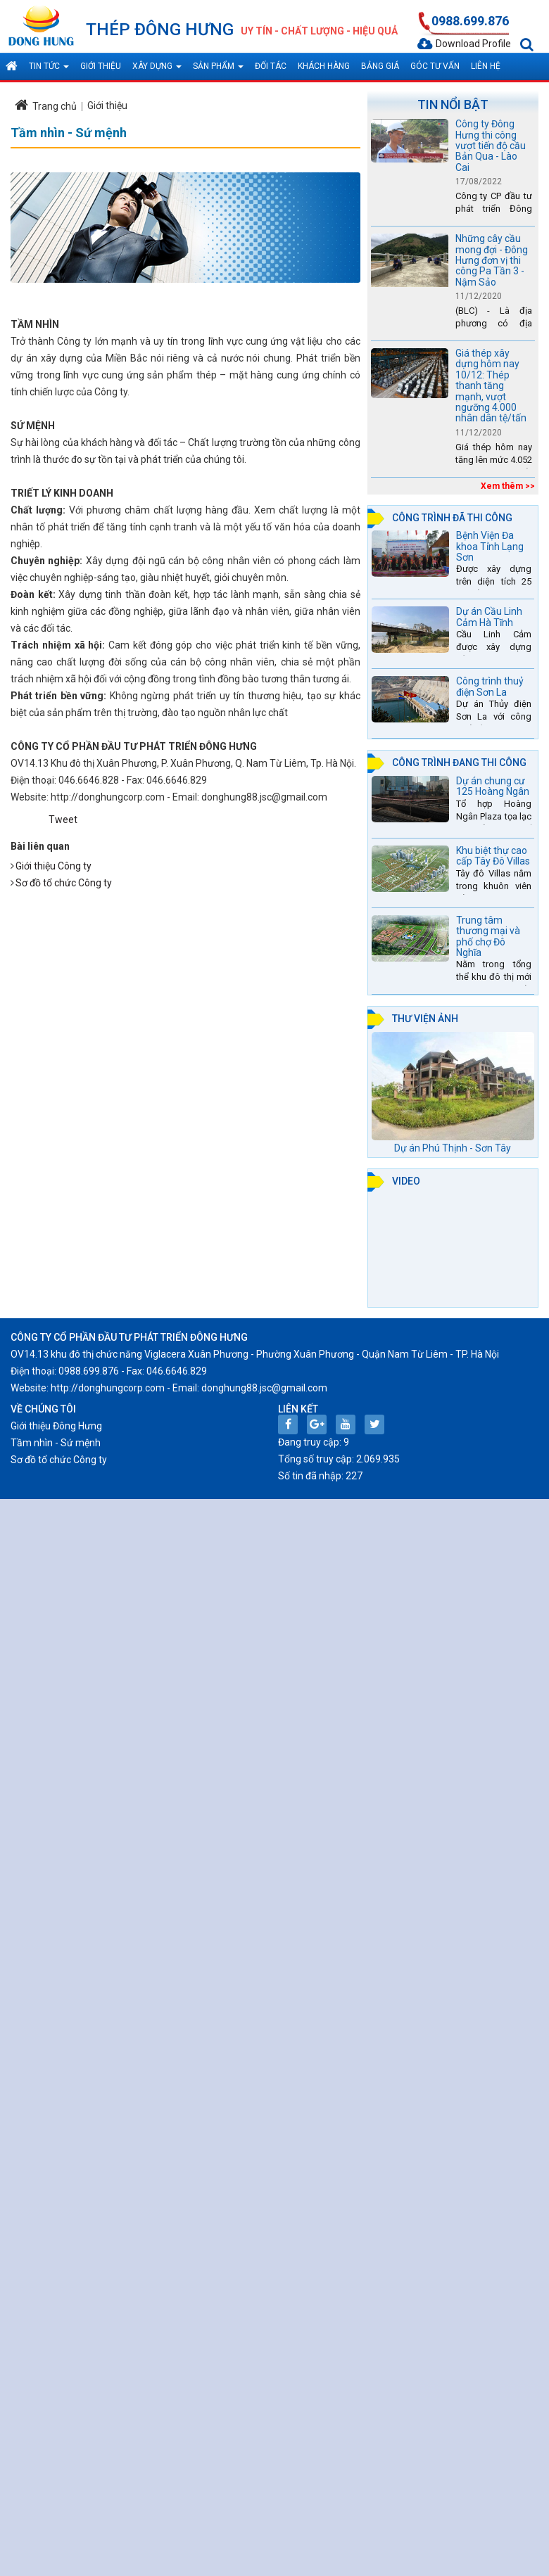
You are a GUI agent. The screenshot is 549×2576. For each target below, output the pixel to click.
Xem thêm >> (508, 486)
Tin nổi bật (452, 104)
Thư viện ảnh (425, 1018)
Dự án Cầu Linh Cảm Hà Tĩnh (489, 616)
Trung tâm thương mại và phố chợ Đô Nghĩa (488, 936)
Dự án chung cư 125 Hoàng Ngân (492, 786)
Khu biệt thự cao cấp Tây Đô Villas (493, 856)
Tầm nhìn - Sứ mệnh (56, 1442)
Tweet (63, 819)
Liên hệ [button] (485, 66)
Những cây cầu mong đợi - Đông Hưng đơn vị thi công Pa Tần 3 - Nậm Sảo (491, 260)
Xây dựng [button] (157, 70)
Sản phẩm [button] (218, 70)
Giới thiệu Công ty (53, 866)
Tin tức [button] (49, 70)
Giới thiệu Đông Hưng (56, 1426)
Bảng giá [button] (380, 66)
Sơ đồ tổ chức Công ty (63, 882)
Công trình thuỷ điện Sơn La (490, 686)
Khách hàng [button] (324, 66)
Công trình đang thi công (459, 762)
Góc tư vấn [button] (435, 66)
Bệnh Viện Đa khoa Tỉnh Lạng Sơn (490, 546)
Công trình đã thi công (452, 517)
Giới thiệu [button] (100, 66)
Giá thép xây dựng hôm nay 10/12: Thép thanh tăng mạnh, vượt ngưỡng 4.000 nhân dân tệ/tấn (490, 385)
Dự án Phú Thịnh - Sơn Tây (452, 1148)
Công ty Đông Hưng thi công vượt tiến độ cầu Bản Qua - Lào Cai (490, 145)
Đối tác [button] (270, 66)
